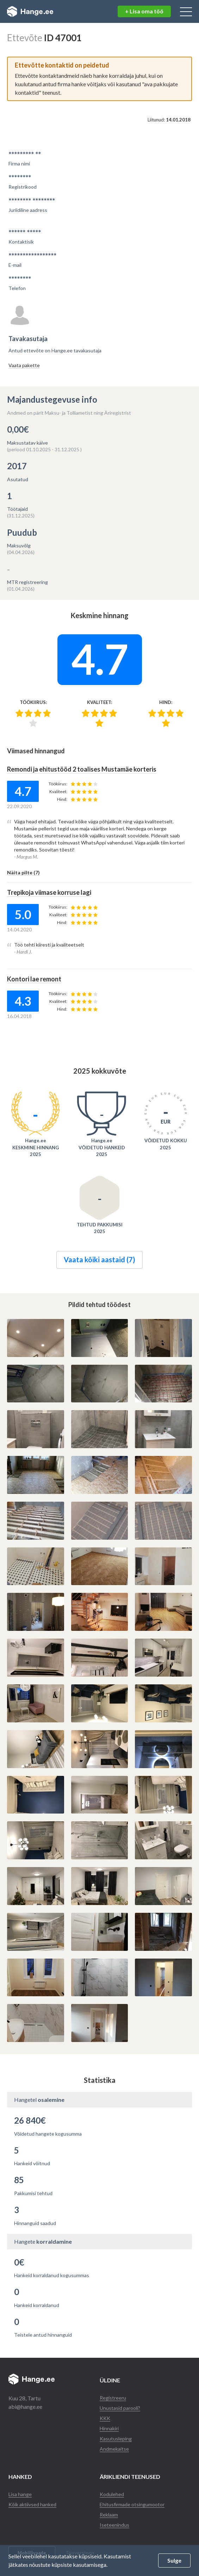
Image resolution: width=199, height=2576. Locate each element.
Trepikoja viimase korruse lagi (49, 892)
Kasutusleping (116, 2439)
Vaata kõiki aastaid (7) (99, 1259)
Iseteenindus (114, 2525)
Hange (30, 11)
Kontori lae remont (34, 979)
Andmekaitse (114, 2449)
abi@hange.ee (25, 2406)
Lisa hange (20, 2494)
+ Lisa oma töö (144, 11)
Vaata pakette (24, 365)
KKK (105, 2418)
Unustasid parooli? (120, 2408)
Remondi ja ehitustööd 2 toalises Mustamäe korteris (81, 769)
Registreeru (113, 2398)
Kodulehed (112, 2494)
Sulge (174, 2560)
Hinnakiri (109, 2428)
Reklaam (109, 2515)
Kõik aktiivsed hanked (32, 2504)
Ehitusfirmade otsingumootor (132, 2504)
